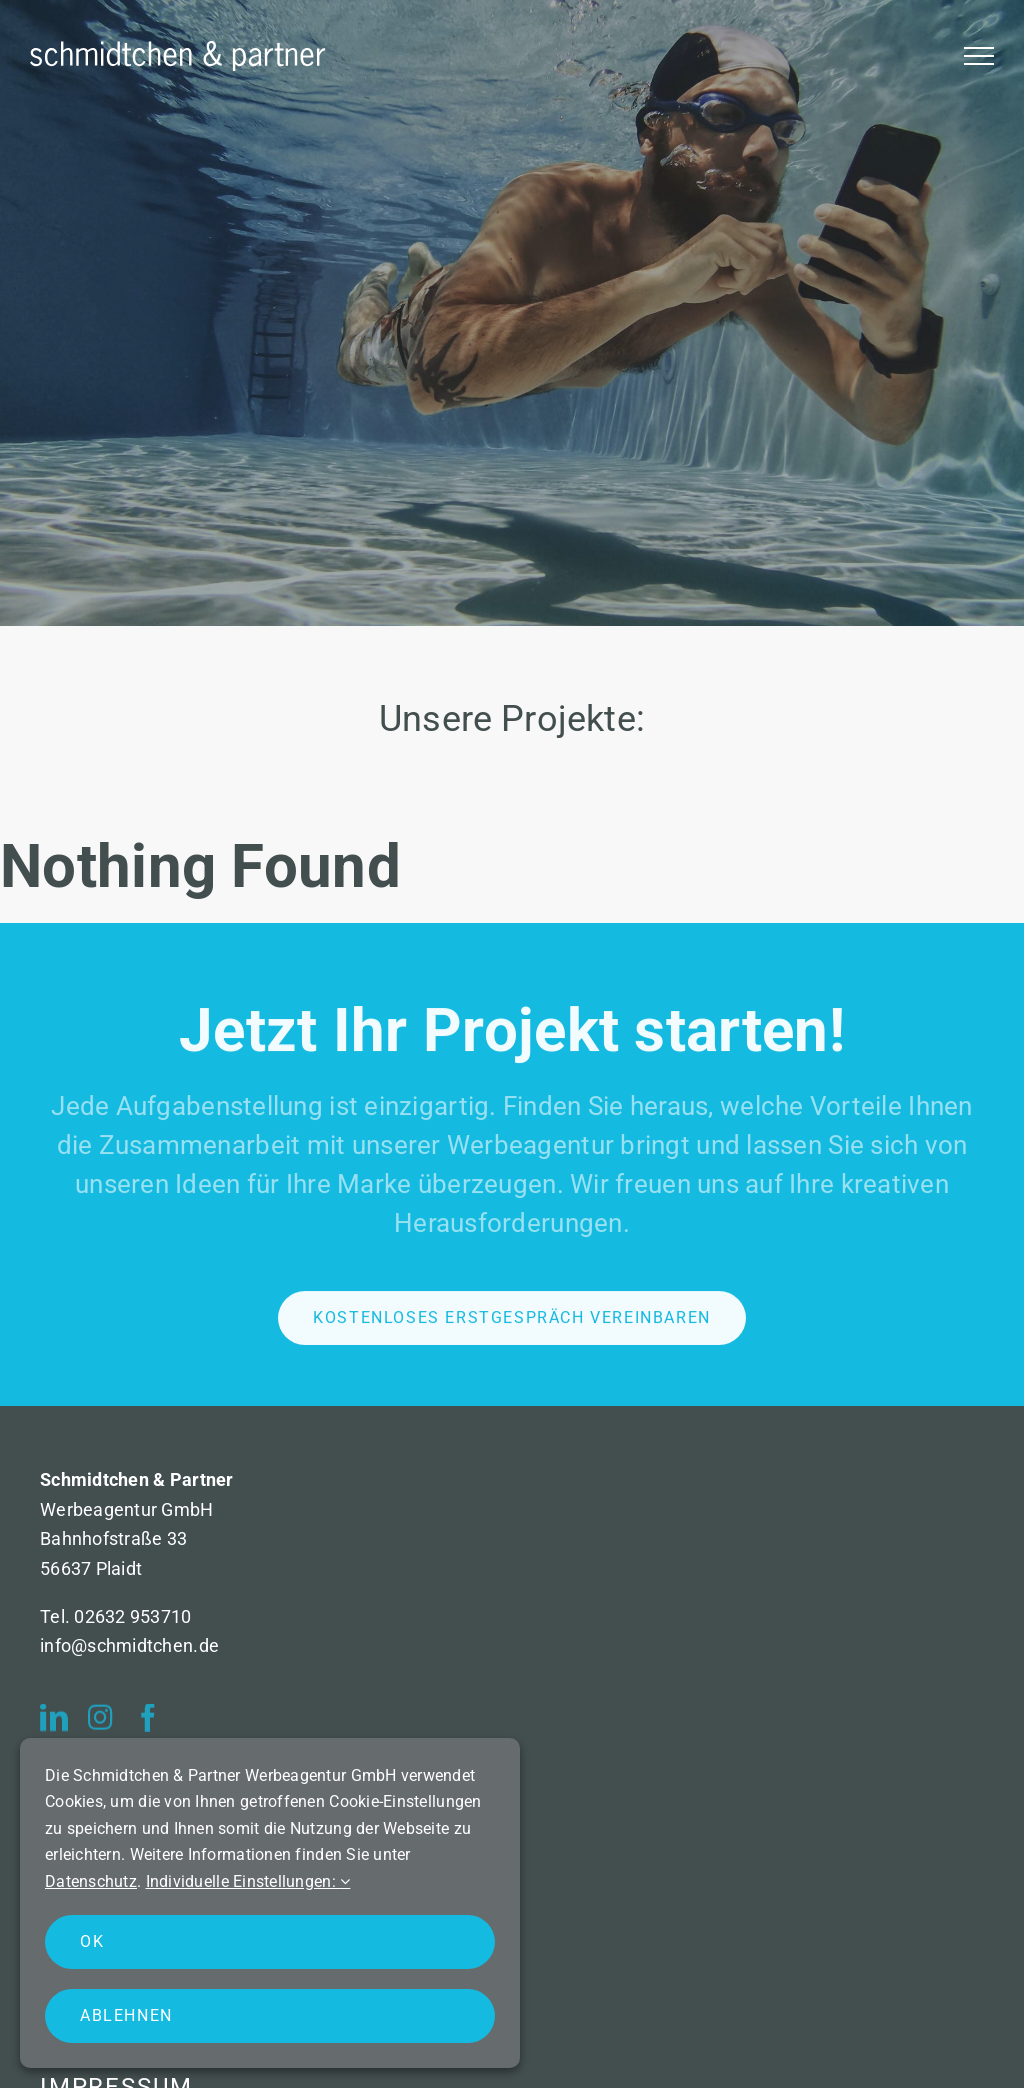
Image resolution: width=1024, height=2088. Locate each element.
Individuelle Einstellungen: (248, 1881)
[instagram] (100, 1724)
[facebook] (148, 1724)
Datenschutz (91, 1881)
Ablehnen (126, 2015)
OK (92, 1941)
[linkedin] (54, 1724)
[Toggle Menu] (979, 56)
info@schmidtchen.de (129, 1645)
